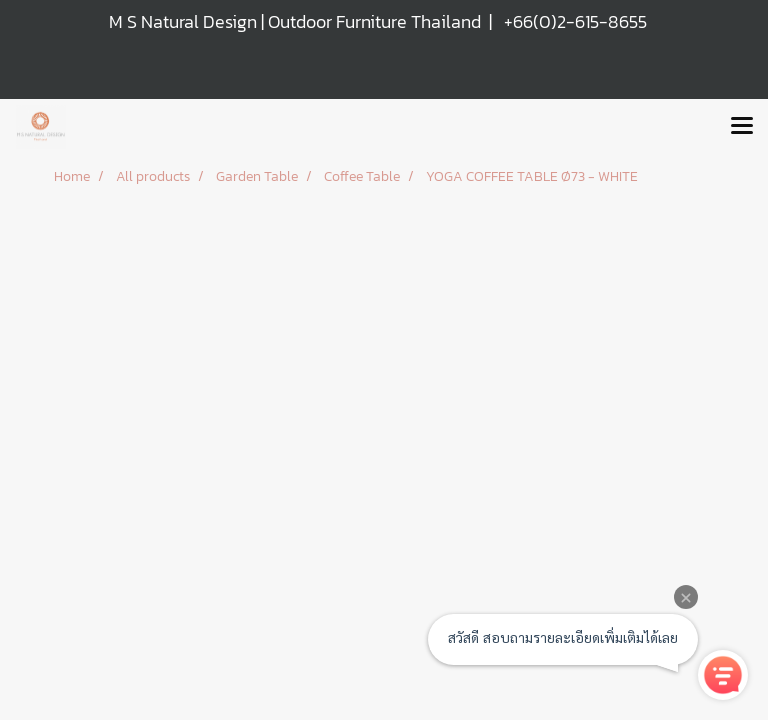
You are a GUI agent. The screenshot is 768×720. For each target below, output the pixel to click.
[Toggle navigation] (742, 127)
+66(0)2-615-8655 (575, 21)
